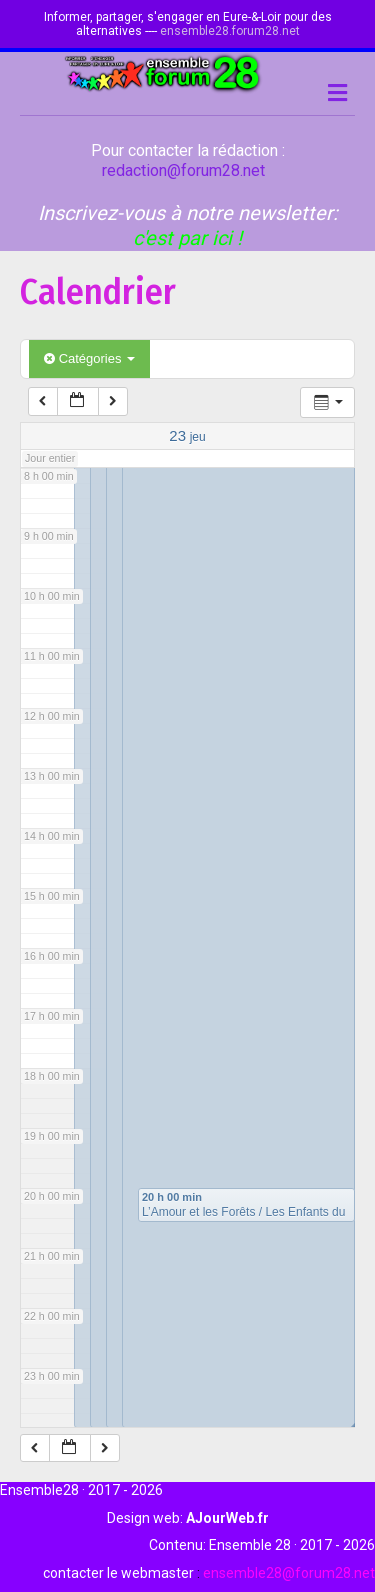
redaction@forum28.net (183, 170)
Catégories (89, 358)
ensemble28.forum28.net (230, 31)
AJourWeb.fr (227, 1518)
